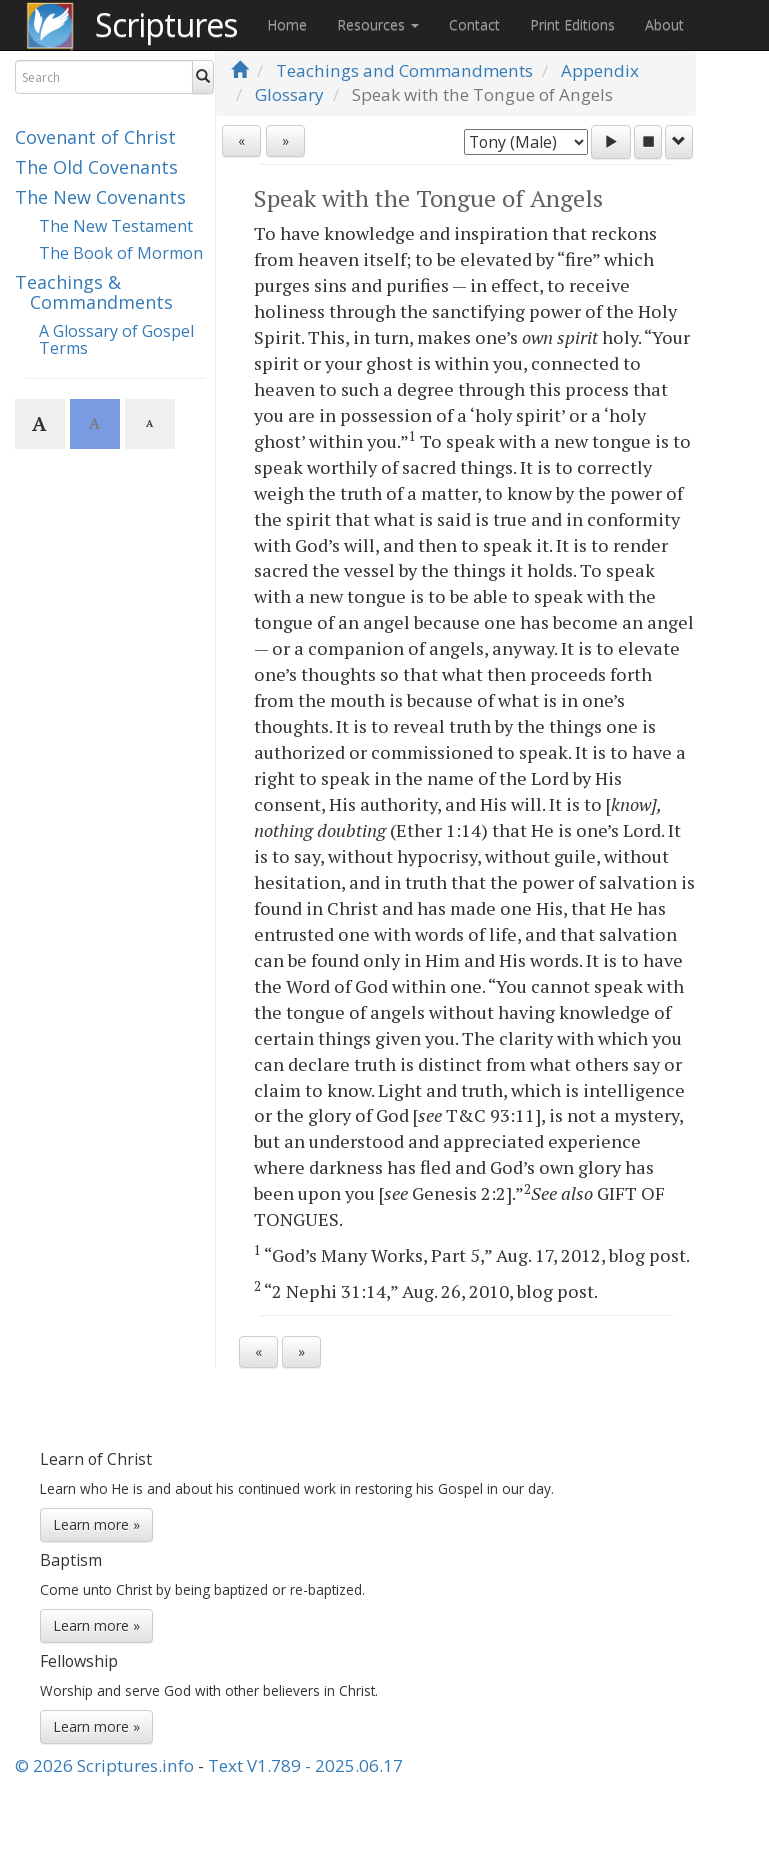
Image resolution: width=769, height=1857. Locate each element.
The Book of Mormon (121, 253)
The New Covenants (100, 197)
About (664, 24)
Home (287, 24)
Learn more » (96, 1524)
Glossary (289, 94)
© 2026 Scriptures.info (104, 1765)
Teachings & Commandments (94, 292)
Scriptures (166, 24)
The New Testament (116, 226)
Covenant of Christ (95, 137)
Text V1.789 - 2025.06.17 (305, 1765)
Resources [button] (378, 24)
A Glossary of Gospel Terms (116, 340)
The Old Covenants (96, 167)
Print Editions (572, 24)
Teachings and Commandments (404, 70)
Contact (474, 24)
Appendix (600, 70)
